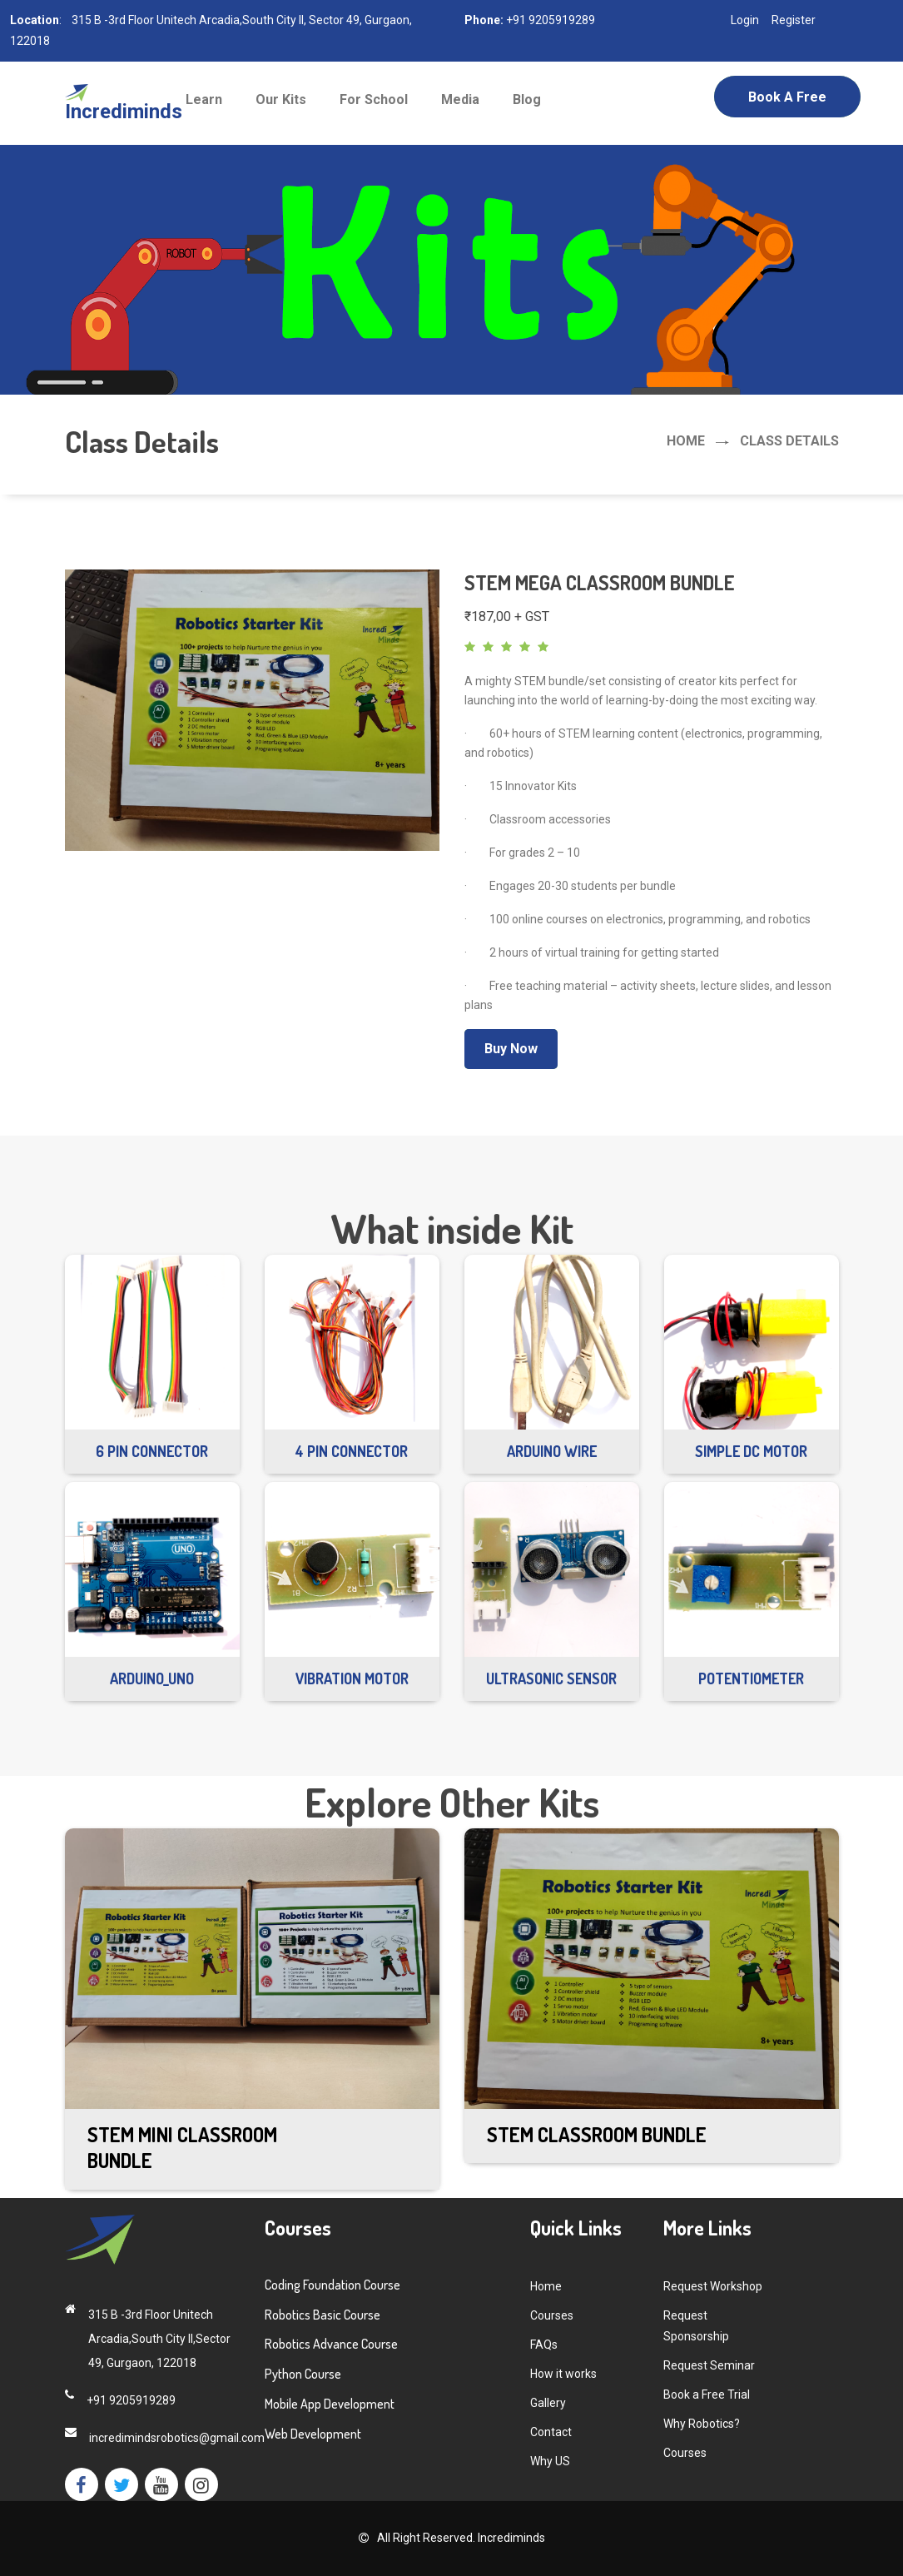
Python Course (303, 2373)
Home (686, 441)
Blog (527, 99)
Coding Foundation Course (332, 2284)
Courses (551, 2315)
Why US (550, 2461)
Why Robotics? (701, 2423)
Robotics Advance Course (331, 2343)
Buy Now (511, 1049)
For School (374, 99)
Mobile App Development (329, 2403)
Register (794, 20)
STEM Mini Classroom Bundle (182, 2147)
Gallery (548, 2402)
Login (745, 20)
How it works (563, 2373)
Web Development (313, 2433)
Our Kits (281, 99)
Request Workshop (712, 2286)
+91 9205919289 (549, 20)
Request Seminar (709, 2365)
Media (460, 99)
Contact (551, 2432)
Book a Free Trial (787, 103)
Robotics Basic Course (322, 2314)
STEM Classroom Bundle (597, 2134)
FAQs (544, 2344)
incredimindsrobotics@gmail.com (177, 2437)
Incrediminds (510, 2537)
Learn (204, 99)
